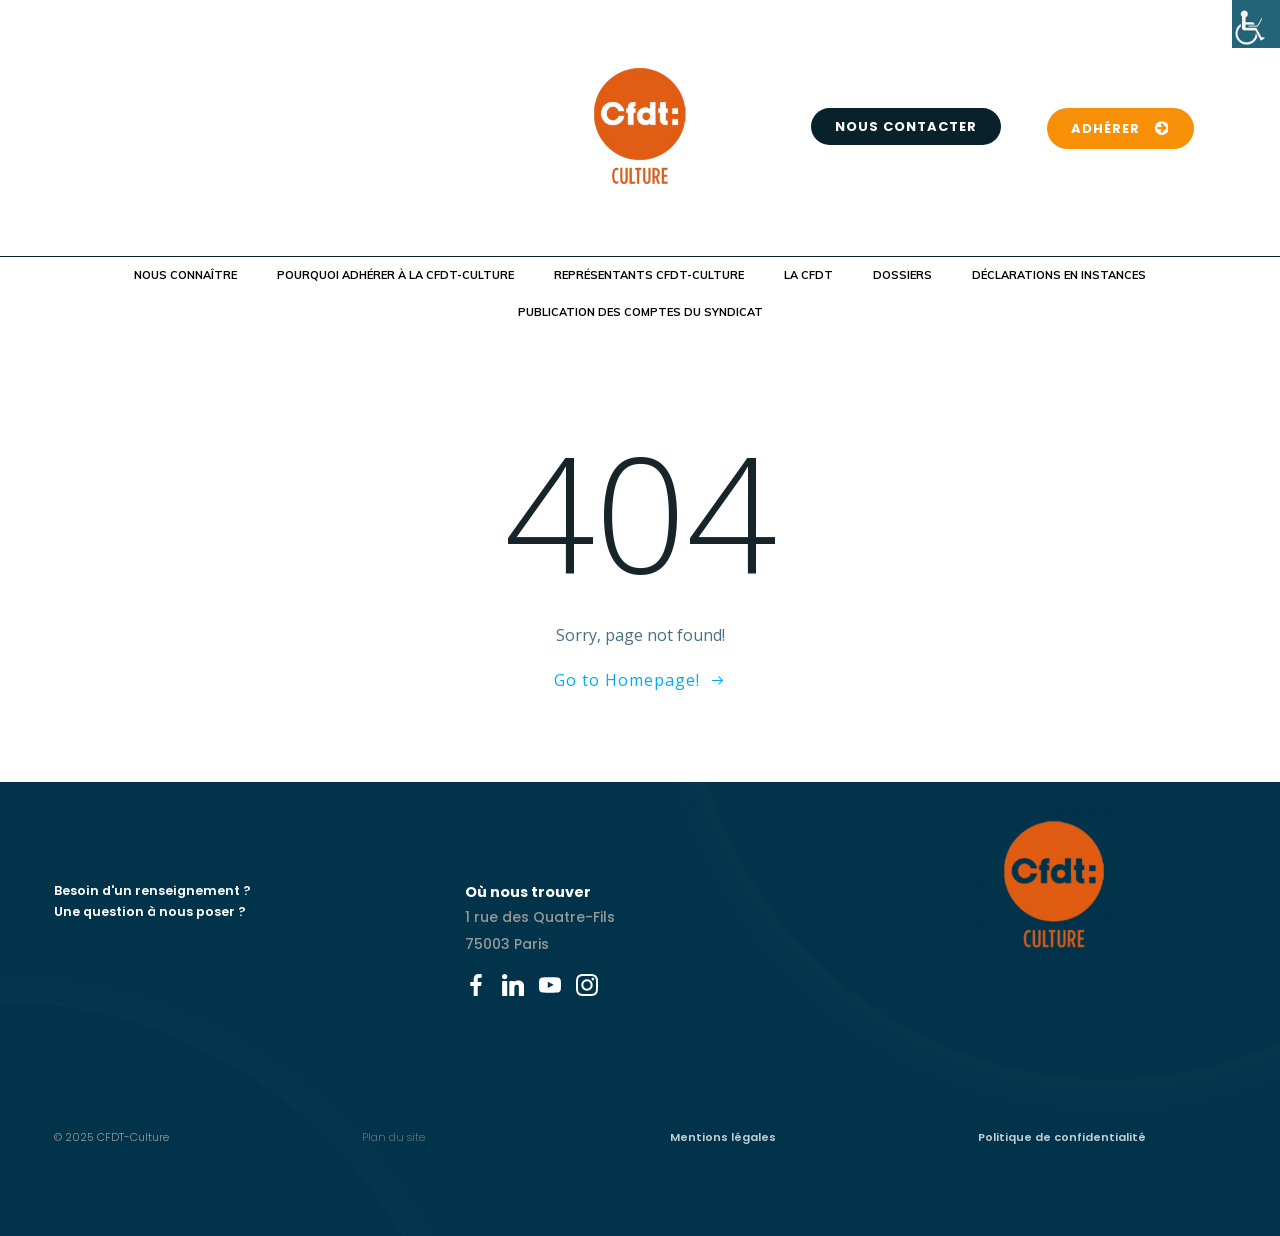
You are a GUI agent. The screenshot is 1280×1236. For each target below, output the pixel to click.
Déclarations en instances (1059, 275)
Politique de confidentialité (1062, 1137)
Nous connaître (185, 275)
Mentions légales (723, 1137)
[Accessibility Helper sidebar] (1256, 24)
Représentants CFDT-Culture (649, 275)
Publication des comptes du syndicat (640, 312)
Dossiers (902, 275)
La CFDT (808, 275)
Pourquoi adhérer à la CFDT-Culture (395, 275)
